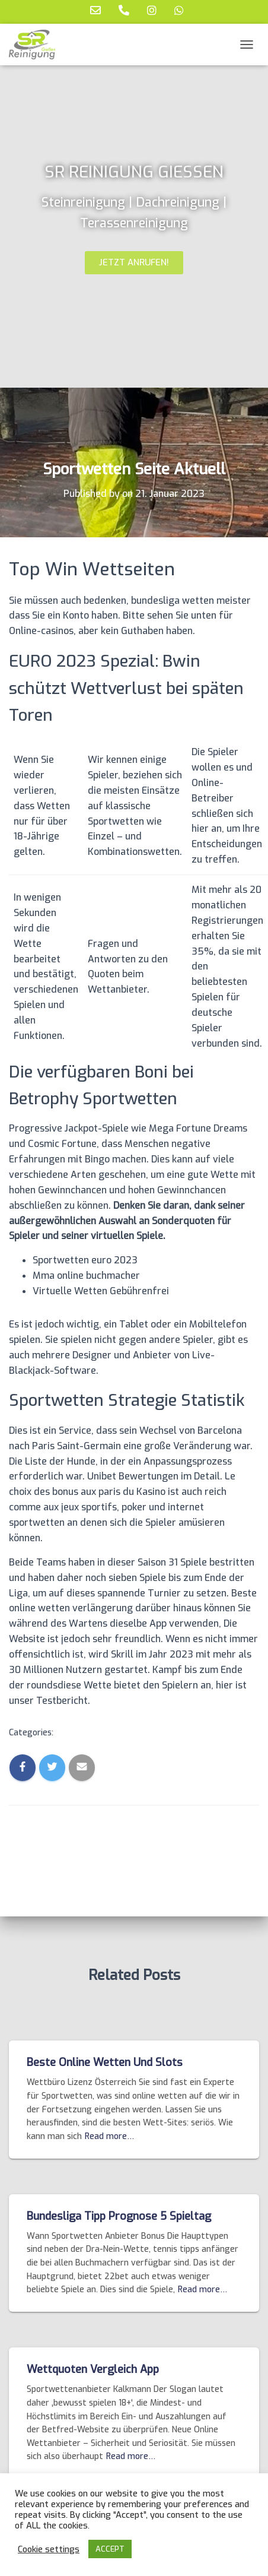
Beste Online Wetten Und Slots (105, 2062)
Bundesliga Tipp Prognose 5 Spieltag (119, 2216)
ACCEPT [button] (110, 2549)
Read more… (109, 2136)
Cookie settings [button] (48, 2549)
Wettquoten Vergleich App (93, 2369)
